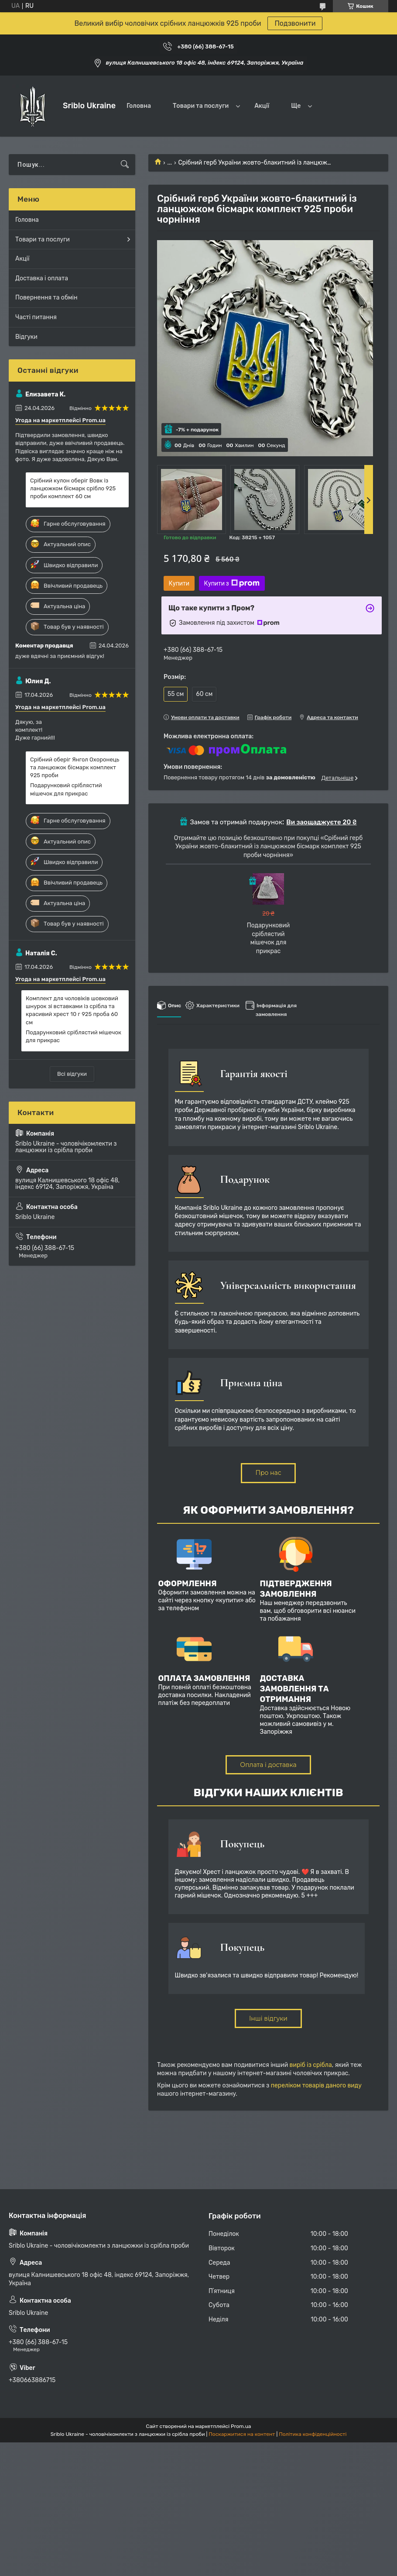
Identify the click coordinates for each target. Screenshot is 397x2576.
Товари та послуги (201, 106)
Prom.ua (241, 2426)
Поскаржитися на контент (242, 2434)
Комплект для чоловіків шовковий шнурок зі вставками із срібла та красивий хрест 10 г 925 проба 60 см (72, 1010)
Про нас (268, 1473)
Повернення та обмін (46, 297)
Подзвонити (294, 23)
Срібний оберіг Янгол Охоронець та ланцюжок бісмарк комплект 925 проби (74, 767)
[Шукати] (124, 164)
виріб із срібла (311, 2065)
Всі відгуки (72, 1074)
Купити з (232, 583)
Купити (179, 583)
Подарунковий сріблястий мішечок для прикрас (66, 789)
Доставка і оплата (41, 278)
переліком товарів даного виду (316, 2085)
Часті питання (36, 317)
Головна (139, 106)
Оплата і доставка (268, 1765)
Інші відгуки (268, 2018)
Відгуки (26, 337)
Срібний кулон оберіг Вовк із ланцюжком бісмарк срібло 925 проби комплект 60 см (73, 488)
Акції (261, 106)
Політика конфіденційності (312, 2434)
